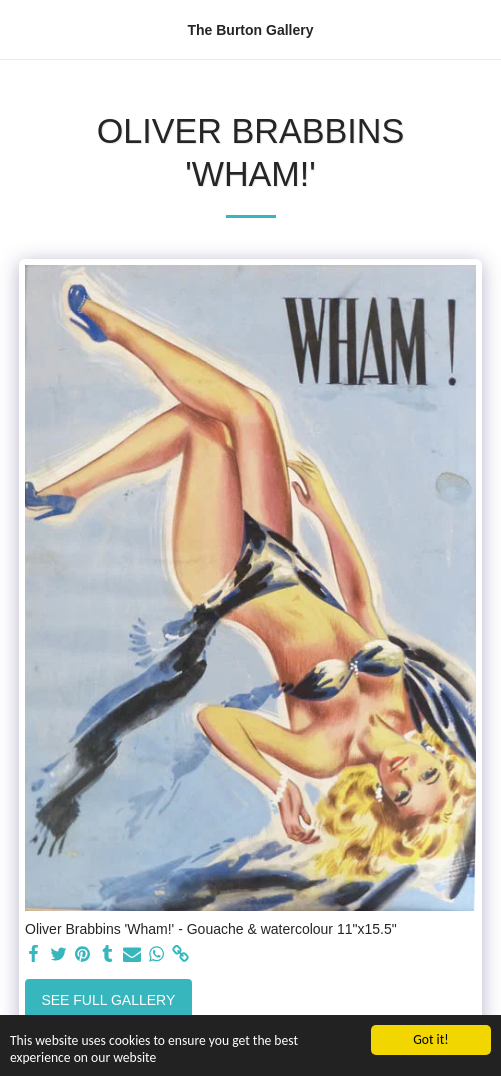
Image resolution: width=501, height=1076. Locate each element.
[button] (22, 29)
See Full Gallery (108, 1000)
